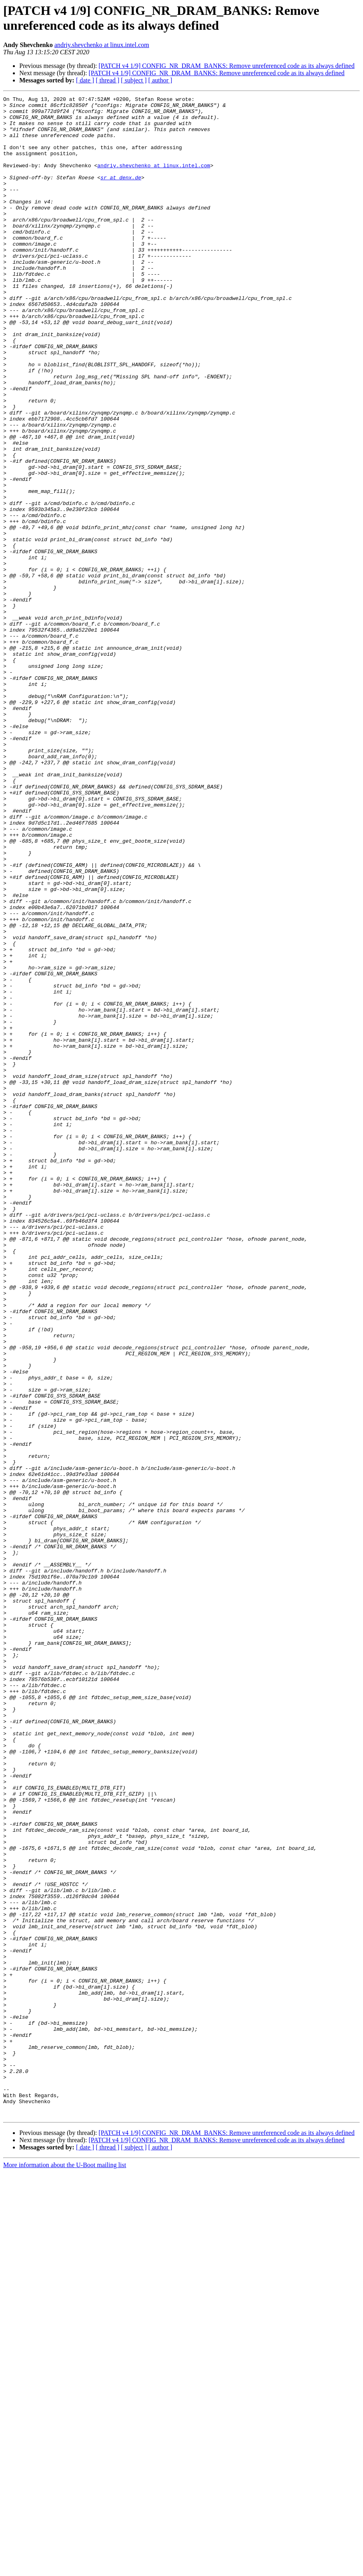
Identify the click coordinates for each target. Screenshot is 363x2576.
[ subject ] (134, 80)
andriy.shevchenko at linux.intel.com (101, 44)
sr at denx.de (120, 194)
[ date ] (85, 80)
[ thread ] (107, 80)
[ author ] (160, 80)
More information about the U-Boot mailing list (64, 2569)
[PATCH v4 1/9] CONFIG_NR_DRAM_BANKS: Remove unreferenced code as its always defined (226, 65)
